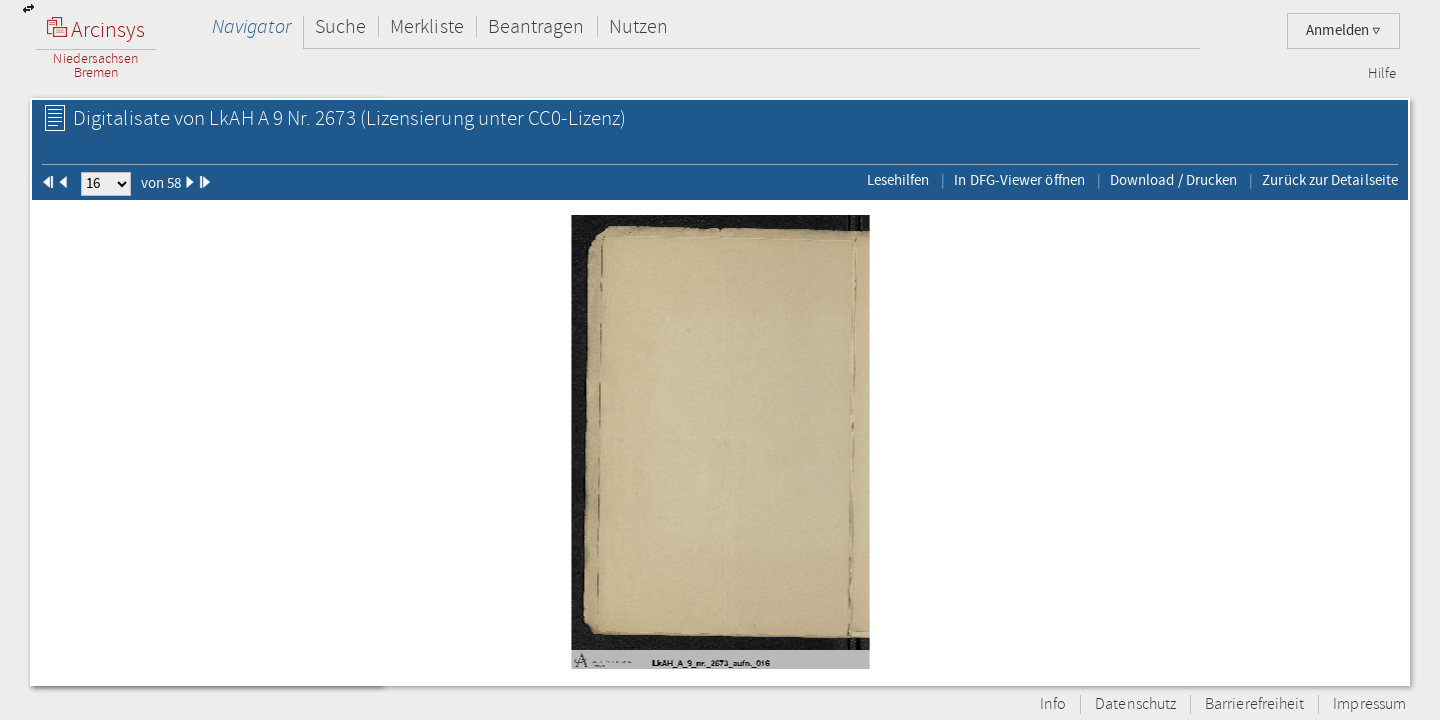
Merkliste (427, 26)
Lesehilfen (898, 180)
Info (1053, 704)
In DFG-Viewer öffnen (1019, 180)
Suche (340, 26)
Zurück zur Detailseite (1330, 180)
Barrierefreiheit (1254, 704)
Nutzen (638, 26)
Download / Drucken (1173, 180)
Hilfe (1382, 74)
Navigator (251, 26)
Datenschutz (1135, 704)
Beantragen (536, 26)
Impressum (1369, 704)
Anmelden (1343, 30)
